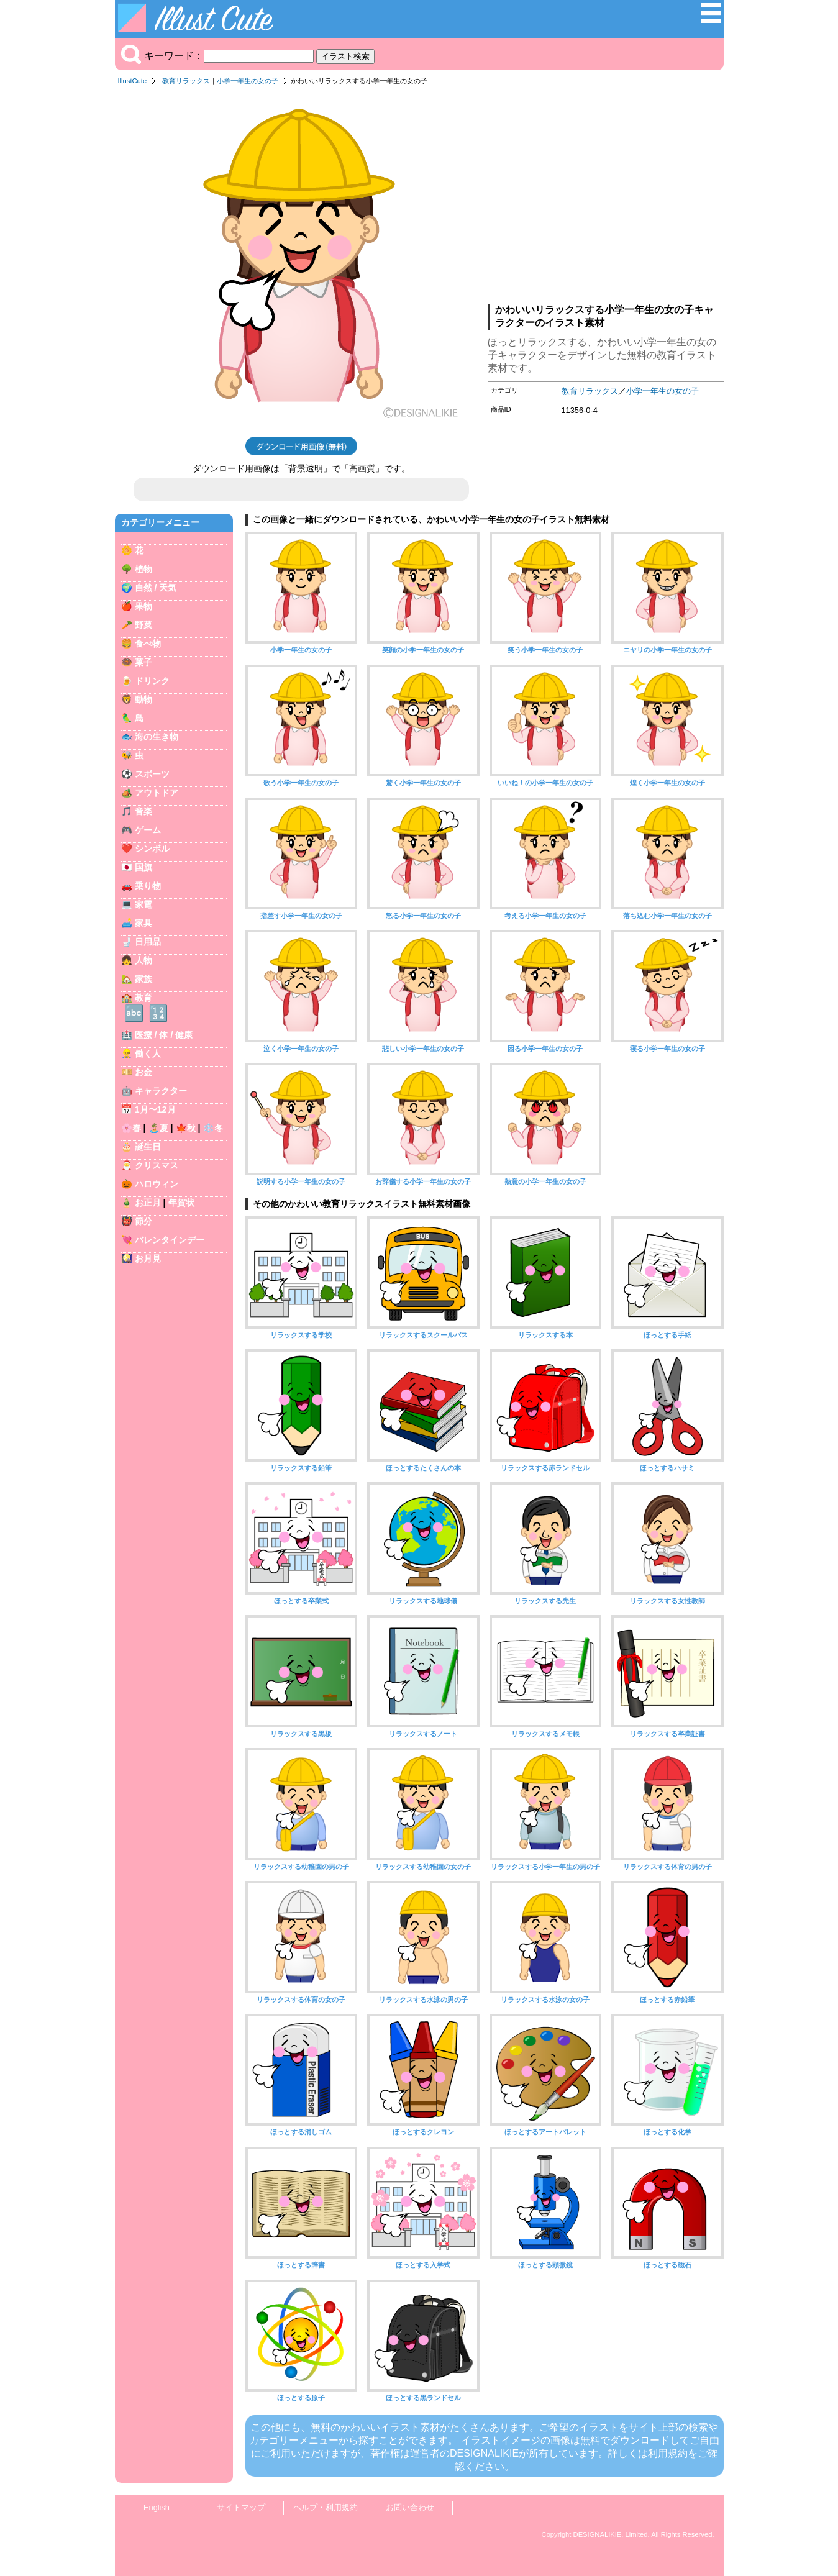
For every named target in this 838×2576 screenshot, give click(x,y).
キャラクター (161, 1091)
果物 (143, 606)
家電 (143, 904)
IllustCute (132, 80)
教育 (143, 998)
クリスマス (156, 1165)
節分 (143, 1221)
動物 (143, 699)
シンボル (152, 848)
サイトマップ (241, 2507)
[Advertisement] (606, 198)
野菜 (143, 625)
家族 (143, 979)
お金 (143, 1072)
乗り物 (148, 886)
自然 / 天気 (156, 588)
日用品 (148, 942)
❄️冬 (213, 1128)
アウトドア (156, 793)
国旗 (143, 867)
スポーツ (152, 774)
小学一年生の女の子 (247, 80)
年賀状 (181, 1203)
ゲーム (148, 830)
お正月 (148, 1203)
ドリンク (152, 681)
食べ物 (148, 644)
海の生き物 (156, 737)
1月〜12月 (155, 1109)
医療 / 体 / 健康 (164, 1035)
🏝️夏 (158, 1128)
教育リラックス (186, 80)
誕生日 (148, 1147)
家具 (143, 923)
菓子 (143, 662)
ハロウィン (156, 1184)
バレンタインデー (169, 1240)
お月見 (148, 1258)
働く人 (148, 1053)
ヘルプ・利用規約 (325, 2507)
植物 (143, 569)
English (156, 2507)
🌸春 (131, 1128)
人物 (143, 960)
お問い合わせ (410, 2507)
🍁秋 (186, 1128)
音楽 (143, 811)
